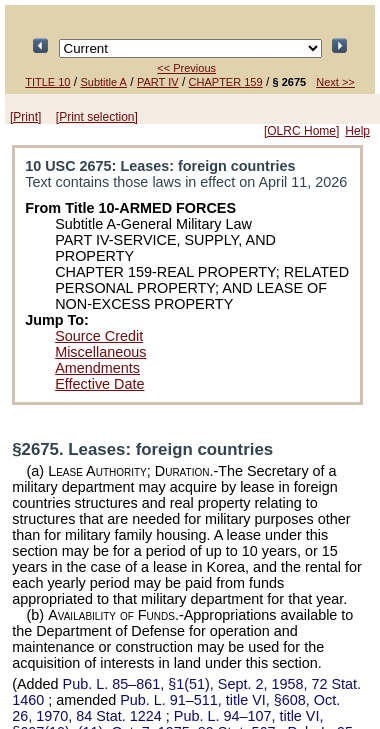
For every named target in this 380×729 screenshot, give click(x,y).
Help (357, 131)
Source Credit (99, 336)
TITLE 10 (47, 82)
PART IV (158, 82)
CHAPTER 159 (226, 82)
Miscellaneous (100, 352)
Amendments (97, 368)
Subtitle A (103, 82)
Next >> (335, 82)
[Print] (25, 117)
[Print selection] (97, 117)
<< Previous (186, 68)
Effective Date (99, 384)
